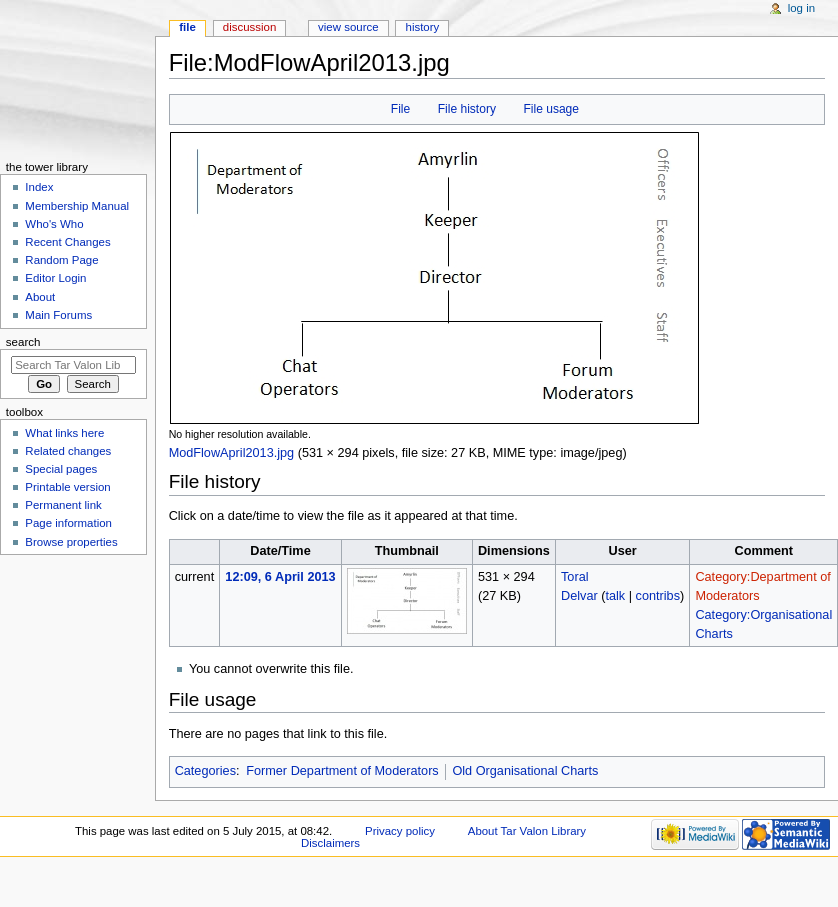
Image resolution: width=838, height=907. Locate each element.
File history (467, 109)
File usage (551, 109)
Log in (801, 8)
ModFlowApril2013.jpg (232, 453)
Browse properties (71, 542)
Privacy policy (400, 831)
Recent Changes (67, 242)
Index (39, 187)
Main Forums (58, 315)
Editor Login (55, 278)
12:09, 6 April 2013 (280, 577)
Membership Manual (77, 206)
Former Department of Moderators (342, 771)
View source (348, 27)
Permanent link (63, 505)
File (400, 109)
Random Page (61, 260)
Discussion (249, 27)
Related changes (68, 451)
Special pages (61, 469)
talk (615, 596)
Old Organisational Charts (525, 771)
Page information (68, 523)
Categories (205, 771)
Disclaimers (330, 843)
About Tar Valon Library (527, 831)
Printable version (67, 487)
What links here (64, 433)
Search (23, 342)
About (40, 297)
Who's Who (54, 224)
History (423, 27)
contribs (658, 596)
